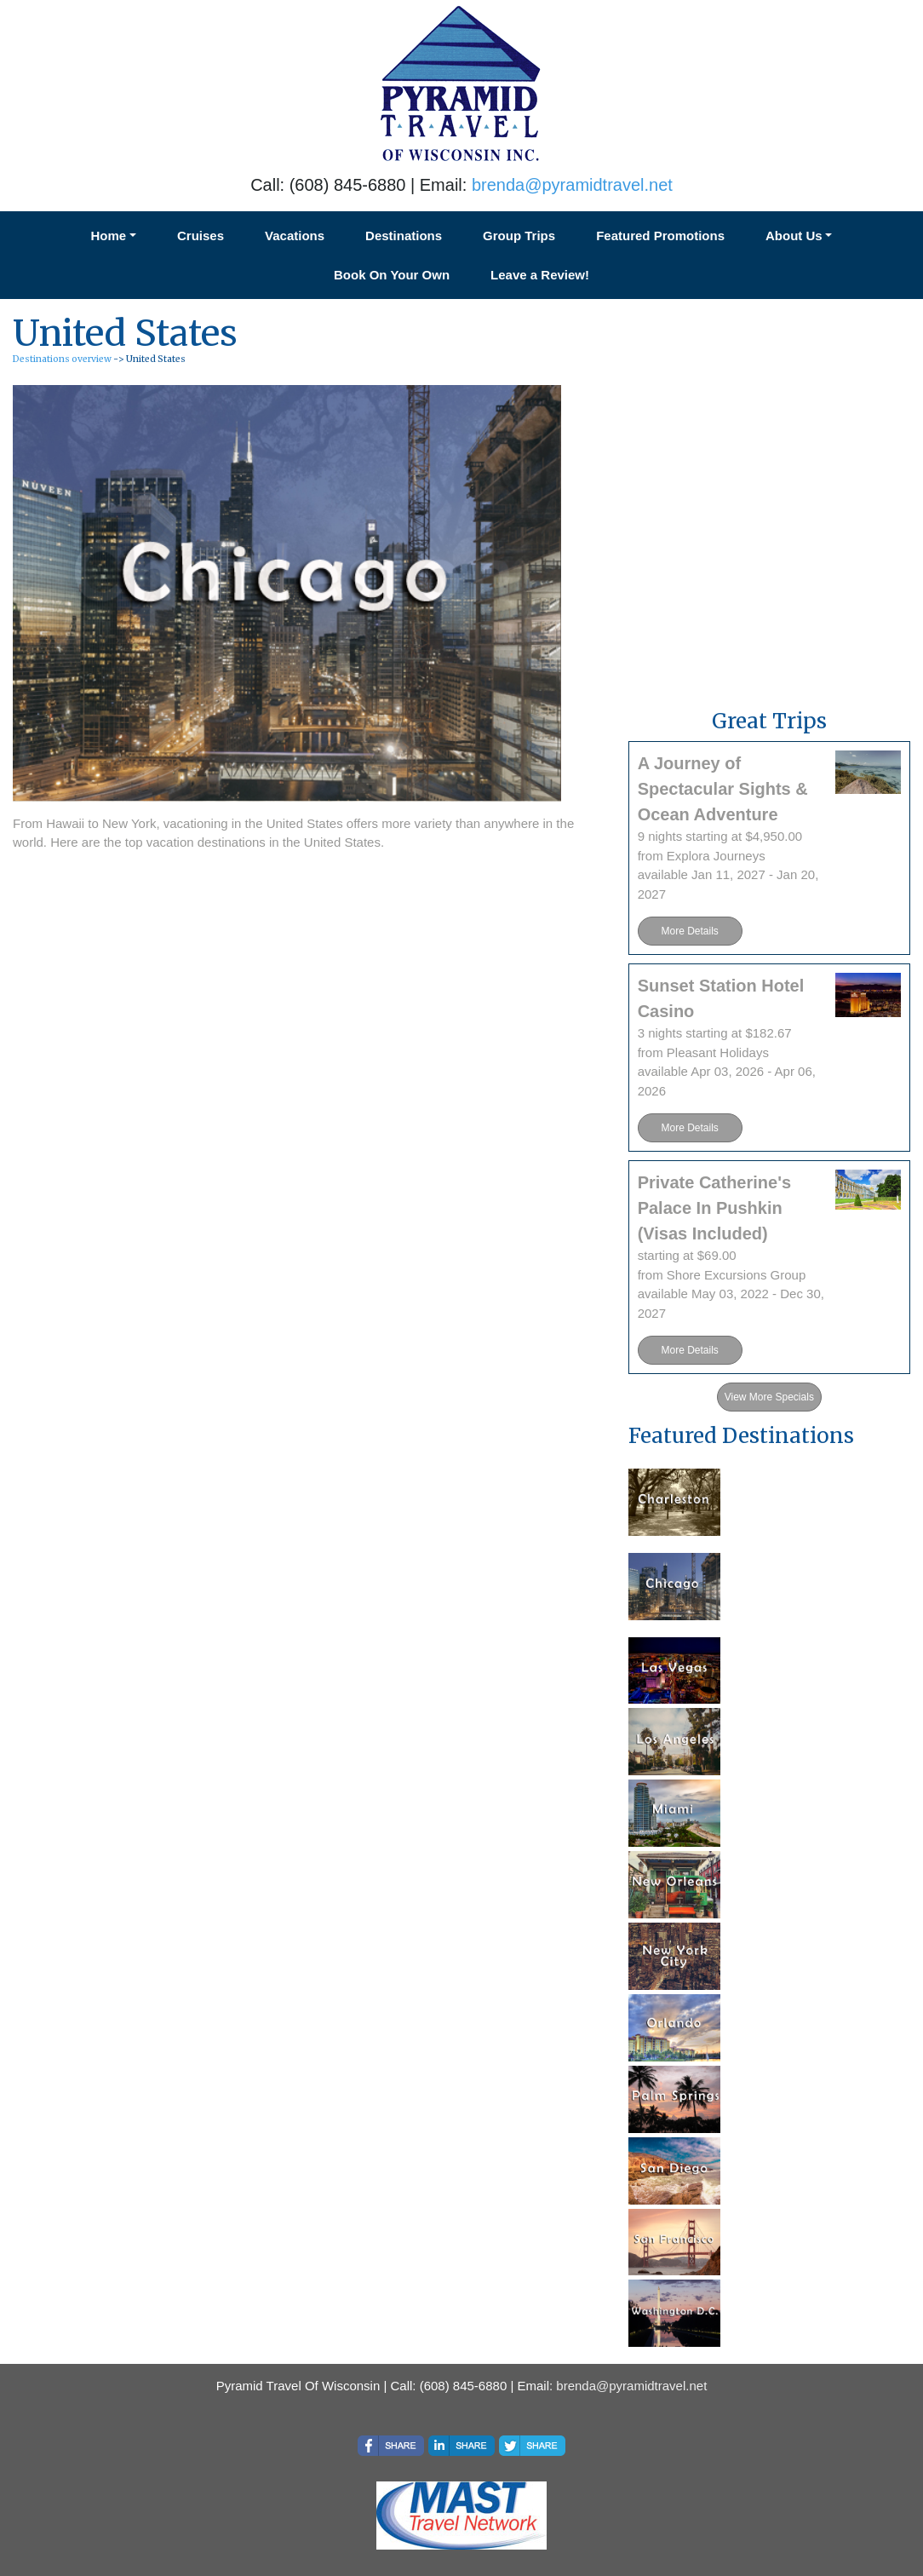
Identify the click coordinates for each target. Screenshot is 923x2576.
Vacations (294, 235)
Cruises (200, 235)
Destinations (403, 235)
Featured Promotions (660, 235)
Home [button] (109, 235)
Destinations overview (62, 359)
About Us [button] (794, 235)
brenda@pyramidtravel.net (572, 184)
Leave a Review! (539, 274)
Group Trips (519, 235)
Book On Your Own (392, 274)
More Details (689, 931)
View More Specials (769, 1397)
